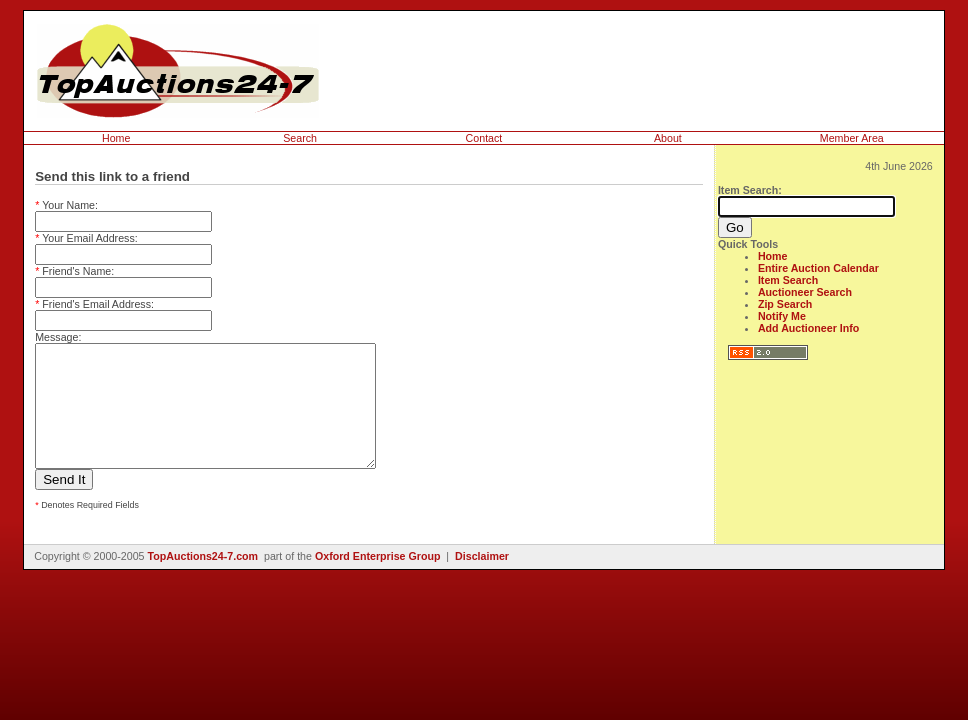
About (668, 138)
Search (300, 138)
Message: (58, 337)
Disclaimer (482, 580)
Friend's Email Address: (94, 304)
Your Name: (66, 205)
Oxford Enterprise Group (378, 580)
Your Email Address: (86, 238)
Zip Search (785, 304)
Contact (484, 138)
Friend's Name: (74, 271)
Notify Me (782, 316)
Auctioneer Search (805, 292)
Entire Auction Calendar (818, 268)
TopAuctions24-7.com (203, 580)
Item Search (788, 280)
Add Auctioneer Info (808, 328)
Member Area (852, 138)
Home (116, 138)
